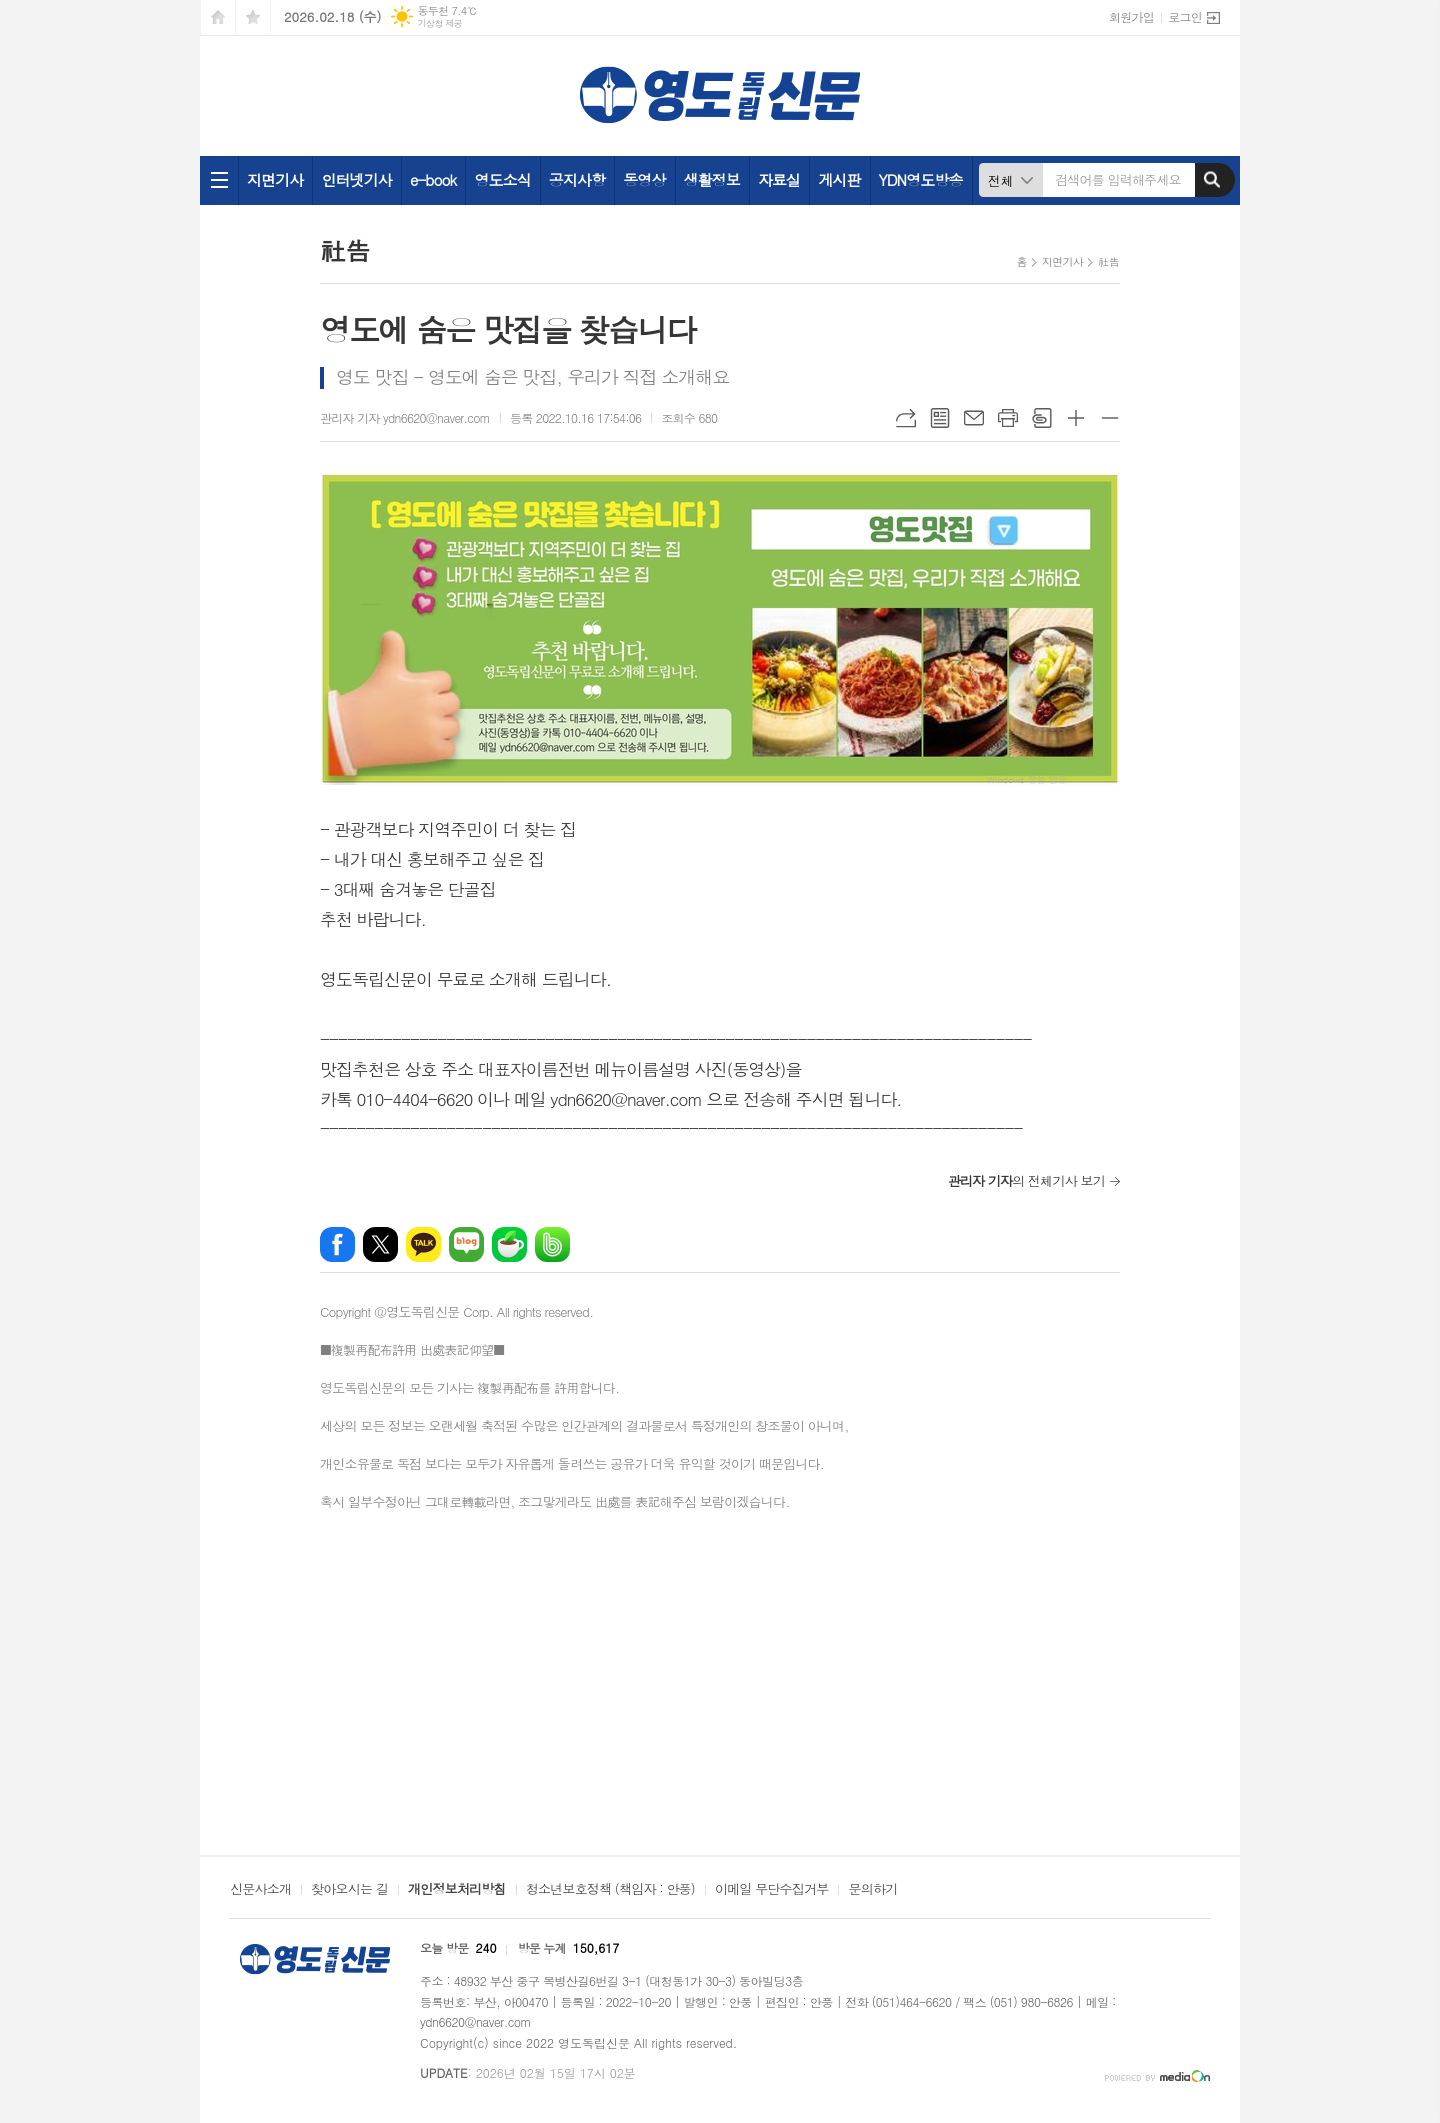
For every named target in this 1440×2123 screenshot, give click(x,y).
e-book (433, 179)
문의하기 (872, 1890)
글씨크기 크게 (1076, 418)
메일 (974, 418)
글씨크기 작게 (1110, 418)
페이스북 (337, 1244)
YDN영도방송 (921, 179)
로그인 (1185, 16)
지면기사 (275, 179)
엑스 (380, 1244)
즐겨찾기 (253, 17)
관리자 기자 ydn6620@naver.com (405, 417)
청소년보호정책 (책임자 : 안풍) (610, 1890)
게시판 (839, 179)
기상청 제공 (439, 23)
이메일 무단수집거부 (772, 1890)
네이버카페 (509, 1244)
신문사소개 (260, 1890)
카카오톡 (423, 1244)
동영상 (644, 179)
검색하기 (1212, 180)
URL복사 (906, 418)
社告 (1108, 261)
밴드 (552, 1244)
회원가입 (1131, 16)
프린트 (1008, 418)
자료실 (779, 179)
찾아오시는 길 (349, 1890)
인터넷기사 (356, 179)
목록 (940, 418)
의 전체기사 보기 (1026, 1180)
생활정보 (712, 179)
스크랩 (1042, 418)
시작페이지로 (218, 17)
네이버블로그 (466, 1244)
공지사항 (577, 179)
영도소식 (502, 179)
